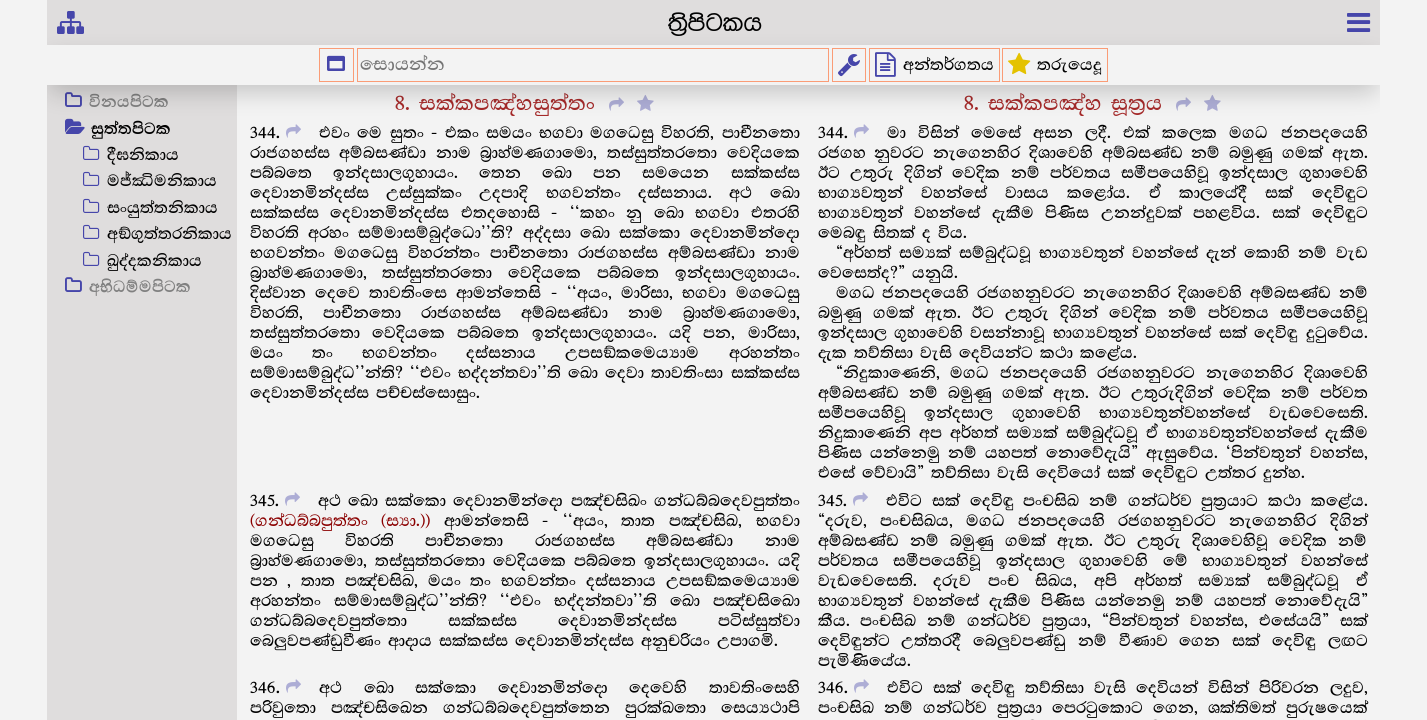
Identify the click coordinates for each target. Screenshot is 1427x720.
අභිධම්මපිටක (140, 288)
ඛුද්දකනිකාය (154, 261)
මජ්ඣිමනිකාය (162, 181)
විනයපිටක (129, 103)
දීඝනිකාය (143, 155)
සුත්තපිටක (131, 130)
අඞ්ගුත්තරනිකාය (169, 234)
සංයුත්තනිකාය (162, 208)
